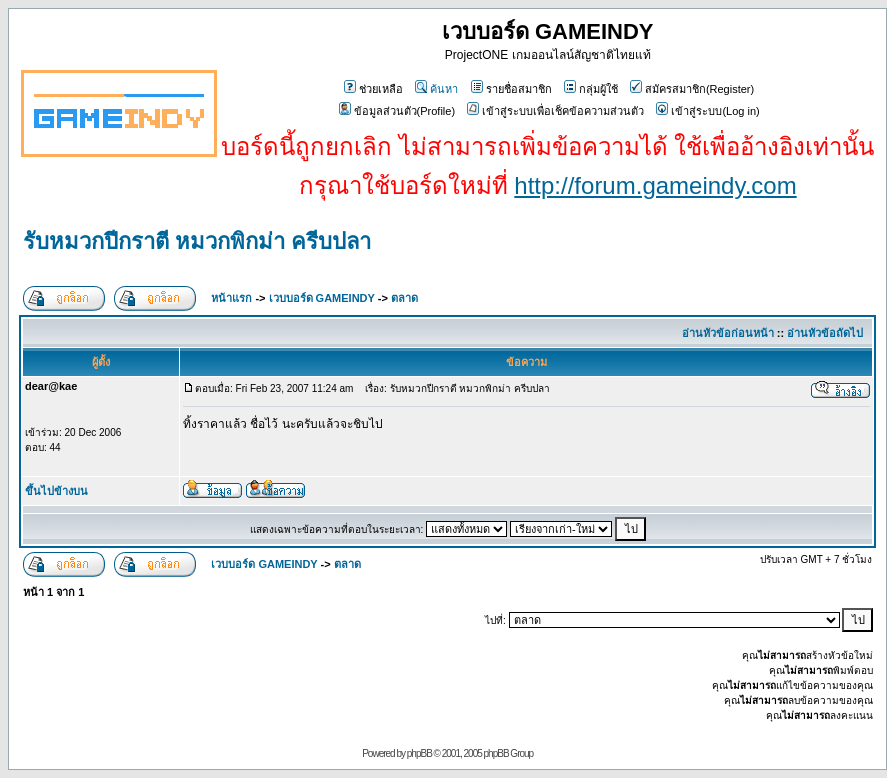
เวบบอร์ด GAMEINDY (322, 298)
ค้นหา (436, 89)
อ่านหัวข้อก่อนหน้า (728, 333)
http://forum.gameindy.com (655, 185)
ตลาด (404, 298)
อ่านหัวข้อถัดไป (825, 333)
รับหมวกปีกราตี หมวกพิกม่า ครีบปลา (197, 241)
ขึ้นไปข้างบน (56, 491)
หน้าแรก (231, 298)
